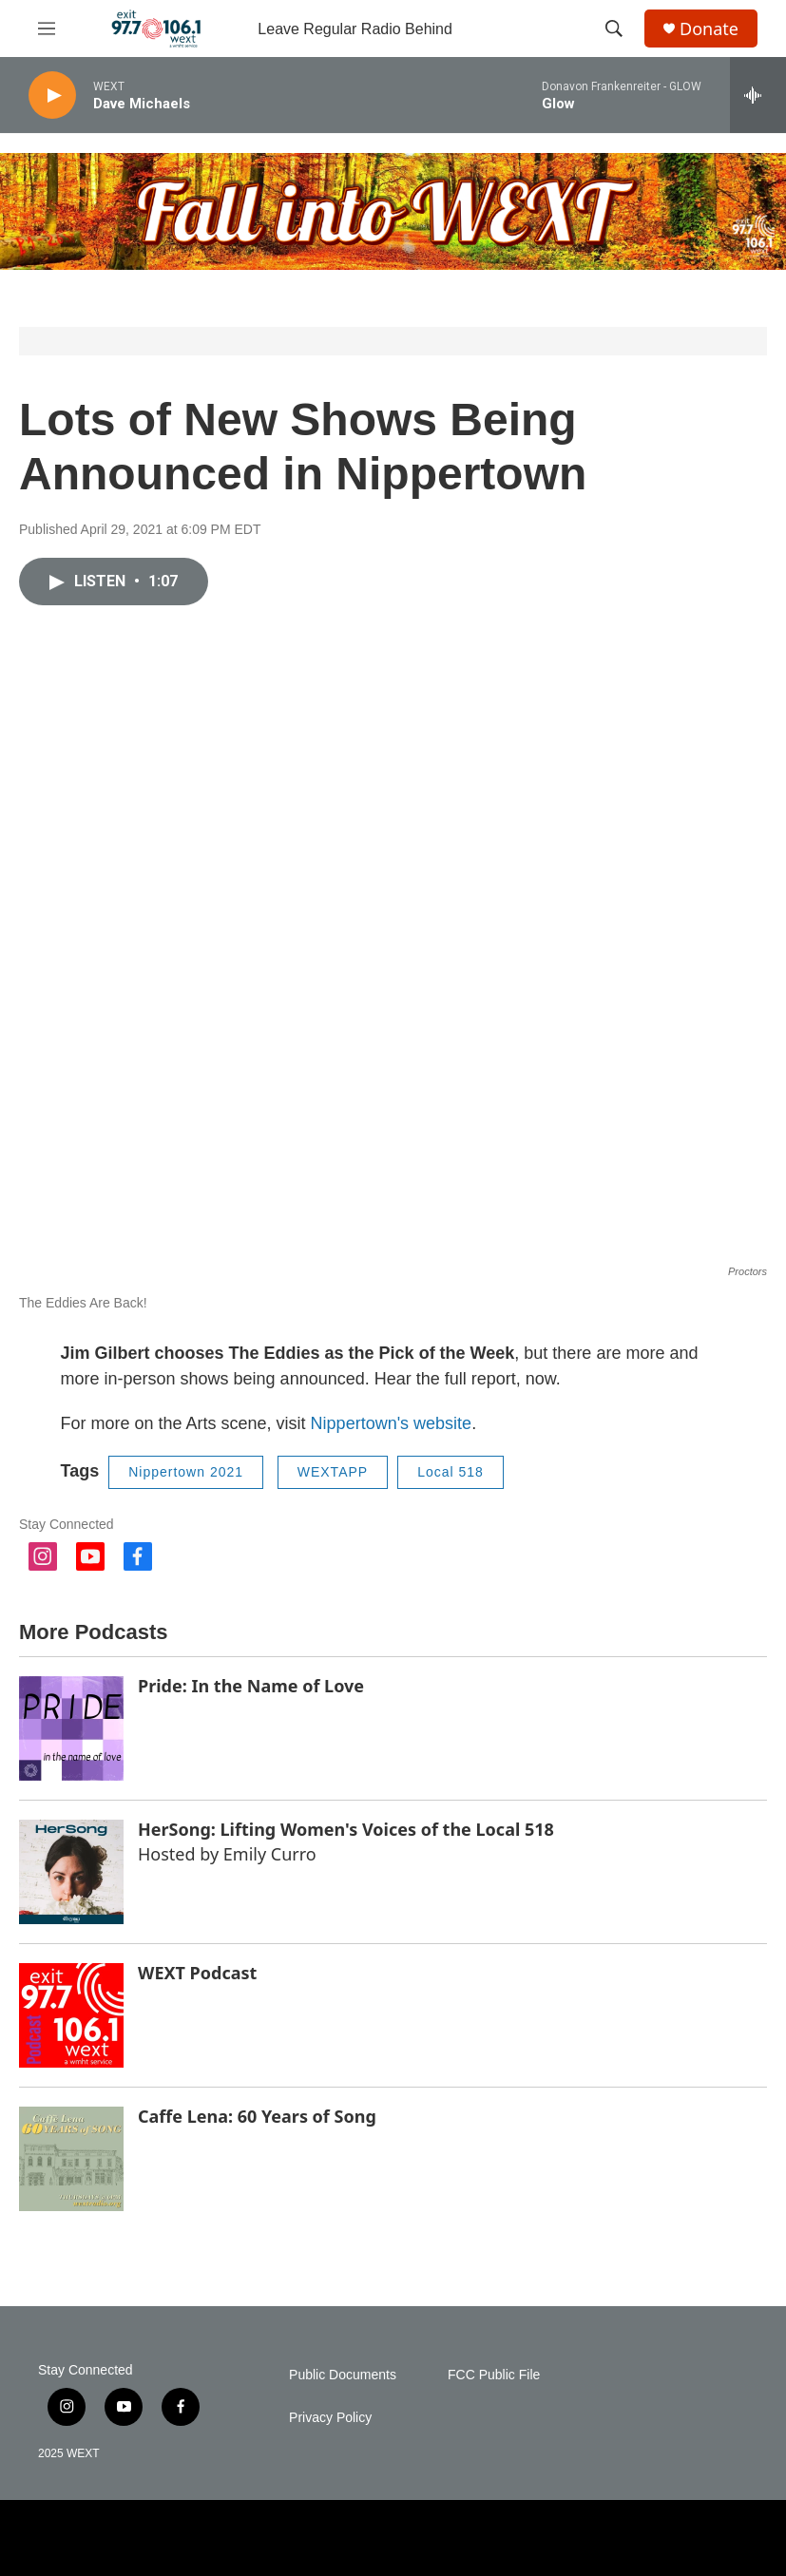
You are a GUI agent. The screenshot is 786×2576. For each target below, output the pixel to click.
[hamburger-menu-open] (47, 29)
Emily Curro (269, 1853)
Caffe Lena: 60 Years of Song (257, 2116)
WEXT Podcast (197, 1972)
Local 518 (450, 1471)
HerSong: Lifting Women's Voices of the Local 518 (346, 1829)
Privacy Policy (330, 2418)
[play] (52, 95)
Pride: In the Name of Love (251, 1685)
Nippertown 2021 (185, 1471)
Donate (709, 29)
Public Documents (342, 2375)
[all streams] (758, 95)
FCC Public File (494, 2375)
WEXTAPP (332, 1471)
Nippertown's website (391, 1423)
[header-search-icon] (614, 28)
